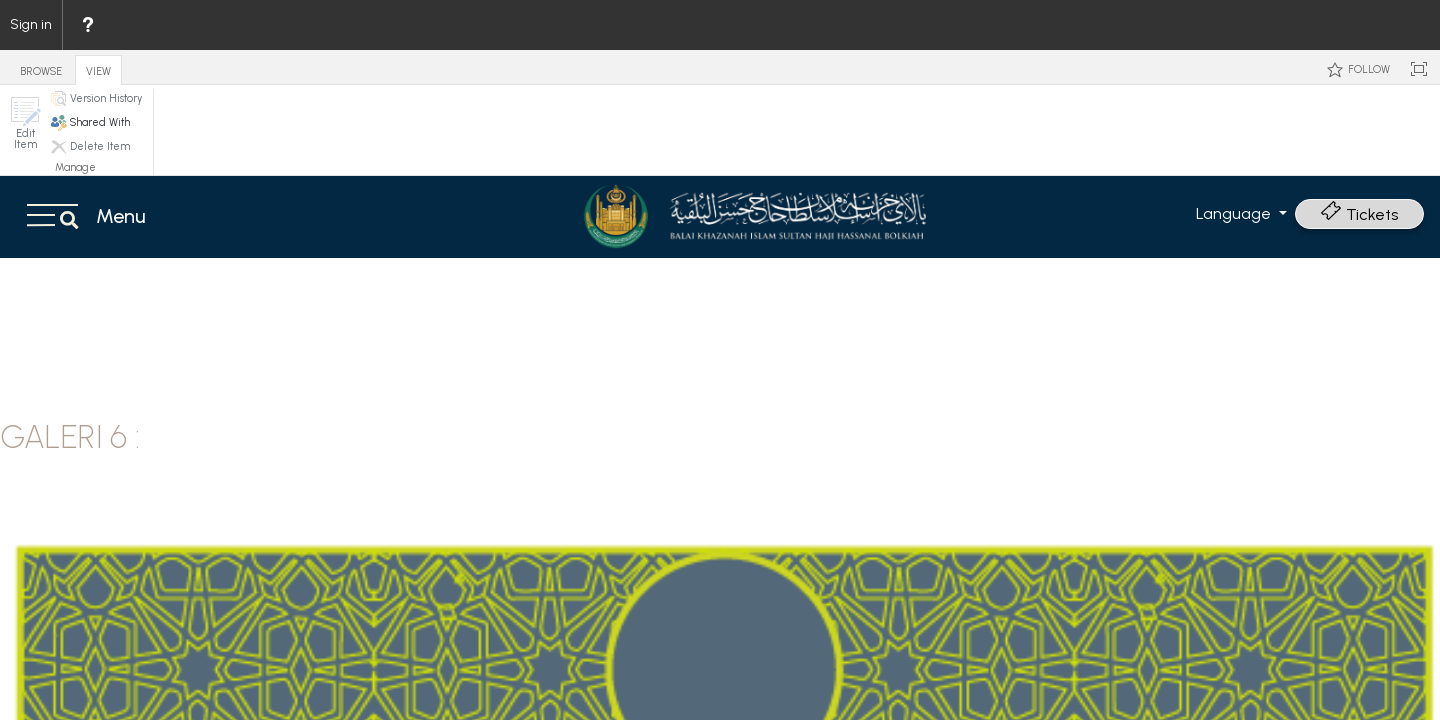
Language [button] (1235, 213)
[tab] (41, 66)
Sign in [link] (31, 24)
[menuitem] (87, 25)
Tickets (1359, 214)
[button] (25, 123)
